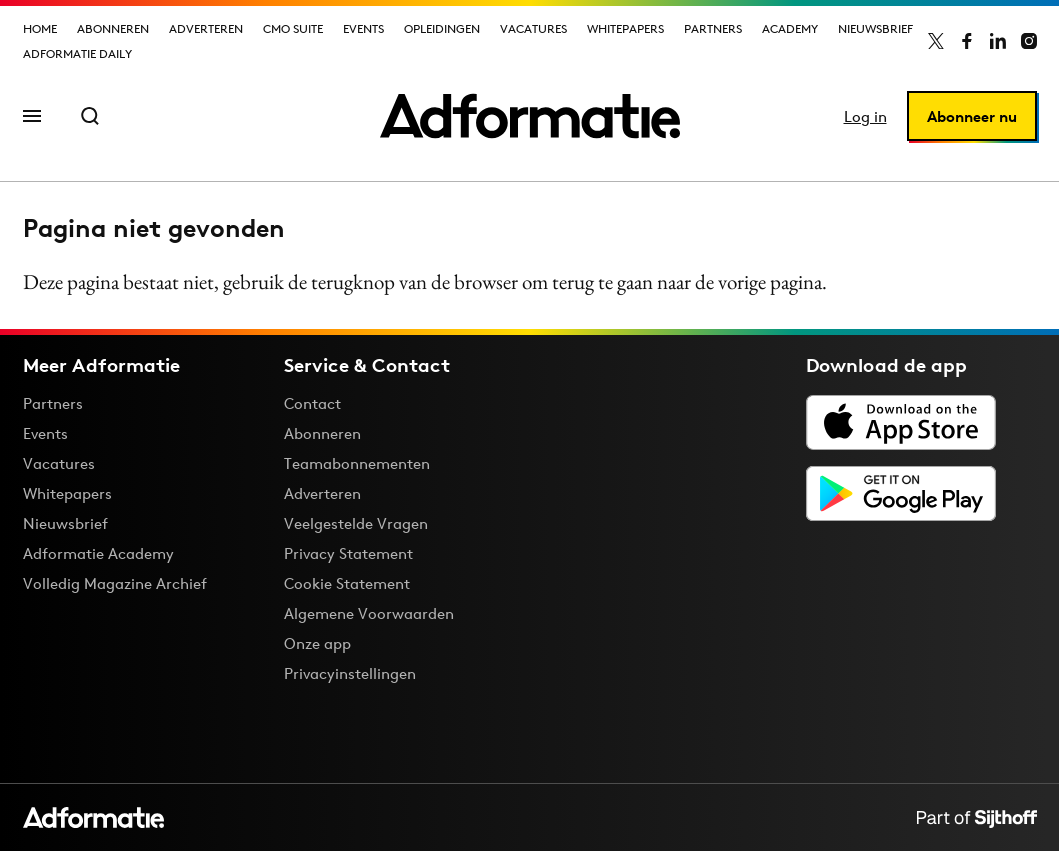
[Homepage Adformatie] (530, 116)
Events (363, 28)
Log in (865, 116)
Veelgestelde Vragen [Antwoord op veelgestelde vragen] (356, 523)
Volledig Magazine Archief (115, 583)
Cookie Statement (347, 583)
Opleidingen (442, 28)
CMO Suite (293, 28)
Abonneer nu (972, 116)
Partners (713, 28)
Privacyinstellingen (350, 674)
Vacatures (533, 28)
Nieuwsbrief (875, 28)
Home (40, 28)
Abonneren (113, 28)
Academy (790, 28)
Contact (312, 403)
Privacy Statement (348, 553)
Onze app (317, 643)
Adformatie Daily (77, 53)
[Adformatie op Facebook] (967, 41)
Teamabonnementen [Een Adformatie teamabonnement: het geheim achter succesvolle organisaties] (357, 463)
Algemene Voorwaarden (369, 613)
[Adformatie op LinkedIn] (998, 41)
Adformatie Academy (98, 553)
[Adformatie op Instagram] (1029, 41)
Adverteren (206, 28)
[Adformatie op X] (936, 41)
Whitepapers (625, 28)
